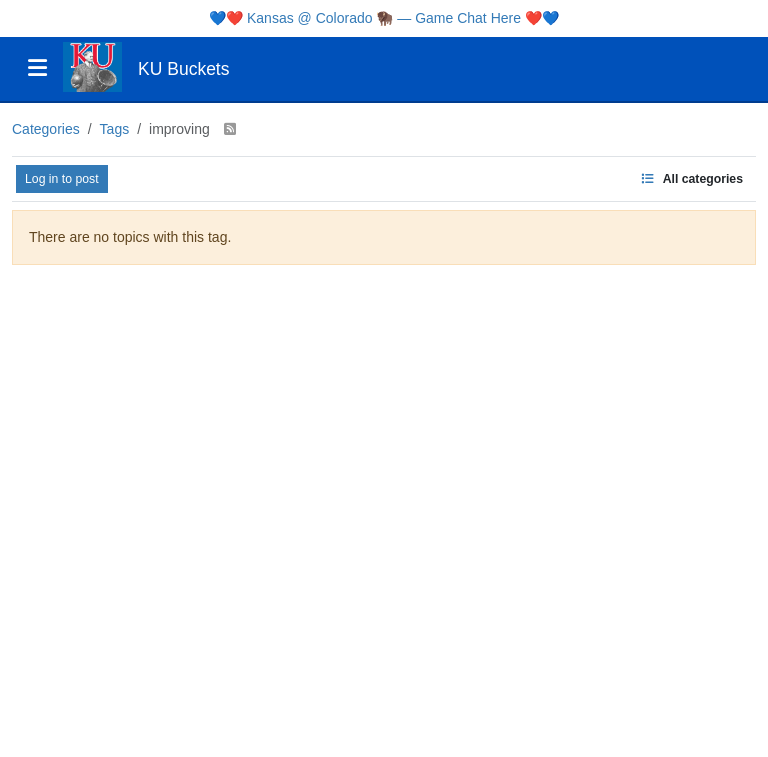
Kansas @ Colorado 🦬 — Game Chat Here (384, 18)
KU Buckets (183, 69)
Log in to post (62, 179)
